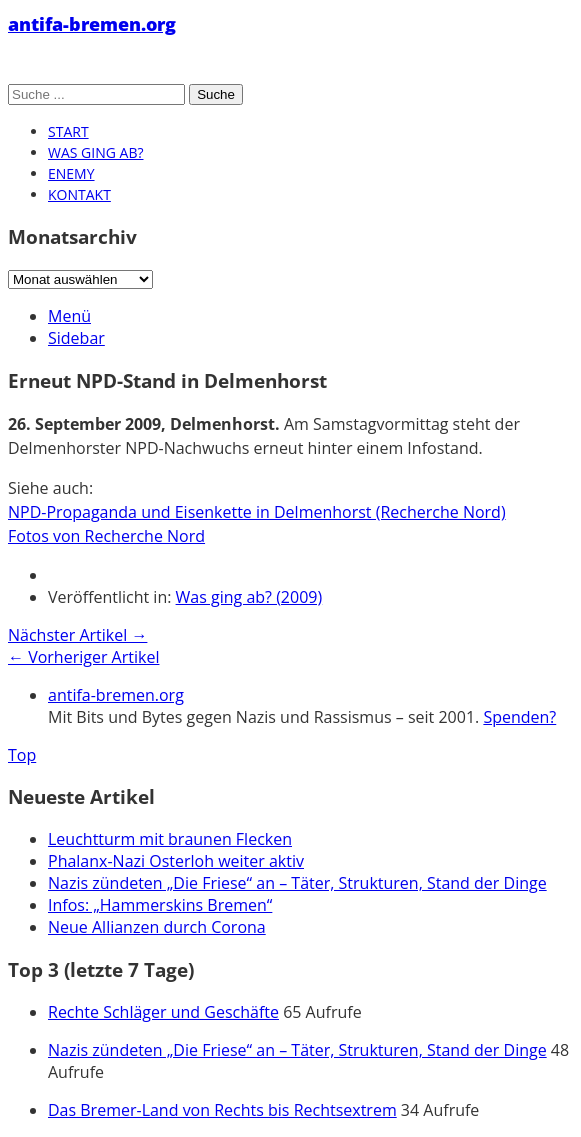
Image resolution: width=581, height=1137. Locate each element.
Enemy (71, 173)
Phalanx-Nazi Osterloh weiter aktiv (176, 861)
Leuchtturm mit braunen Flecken (170, 839)
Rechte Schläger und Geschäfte (163, 1012)
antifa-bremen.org (92, 24)
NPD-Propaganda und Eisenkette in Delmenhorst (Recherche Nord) (257, 512)
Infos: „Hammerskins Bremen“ (160, 905)
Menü (69, 316)
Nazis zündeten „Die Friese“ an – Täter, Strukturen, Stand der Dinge (297, 883)
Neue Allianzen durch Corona (157, 927)
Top (22, 755)
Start (68, 131)
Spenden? (519, 717)
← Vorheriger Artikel (83, 657)
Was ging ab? (95, 152)
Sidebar (76, 338)
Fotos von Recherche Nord (106, 536)
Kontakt (79, 194)
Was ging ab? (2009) (249, 597)
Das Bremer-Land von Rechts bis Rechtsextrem (222, 1110)
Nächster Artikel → (77, 635)
